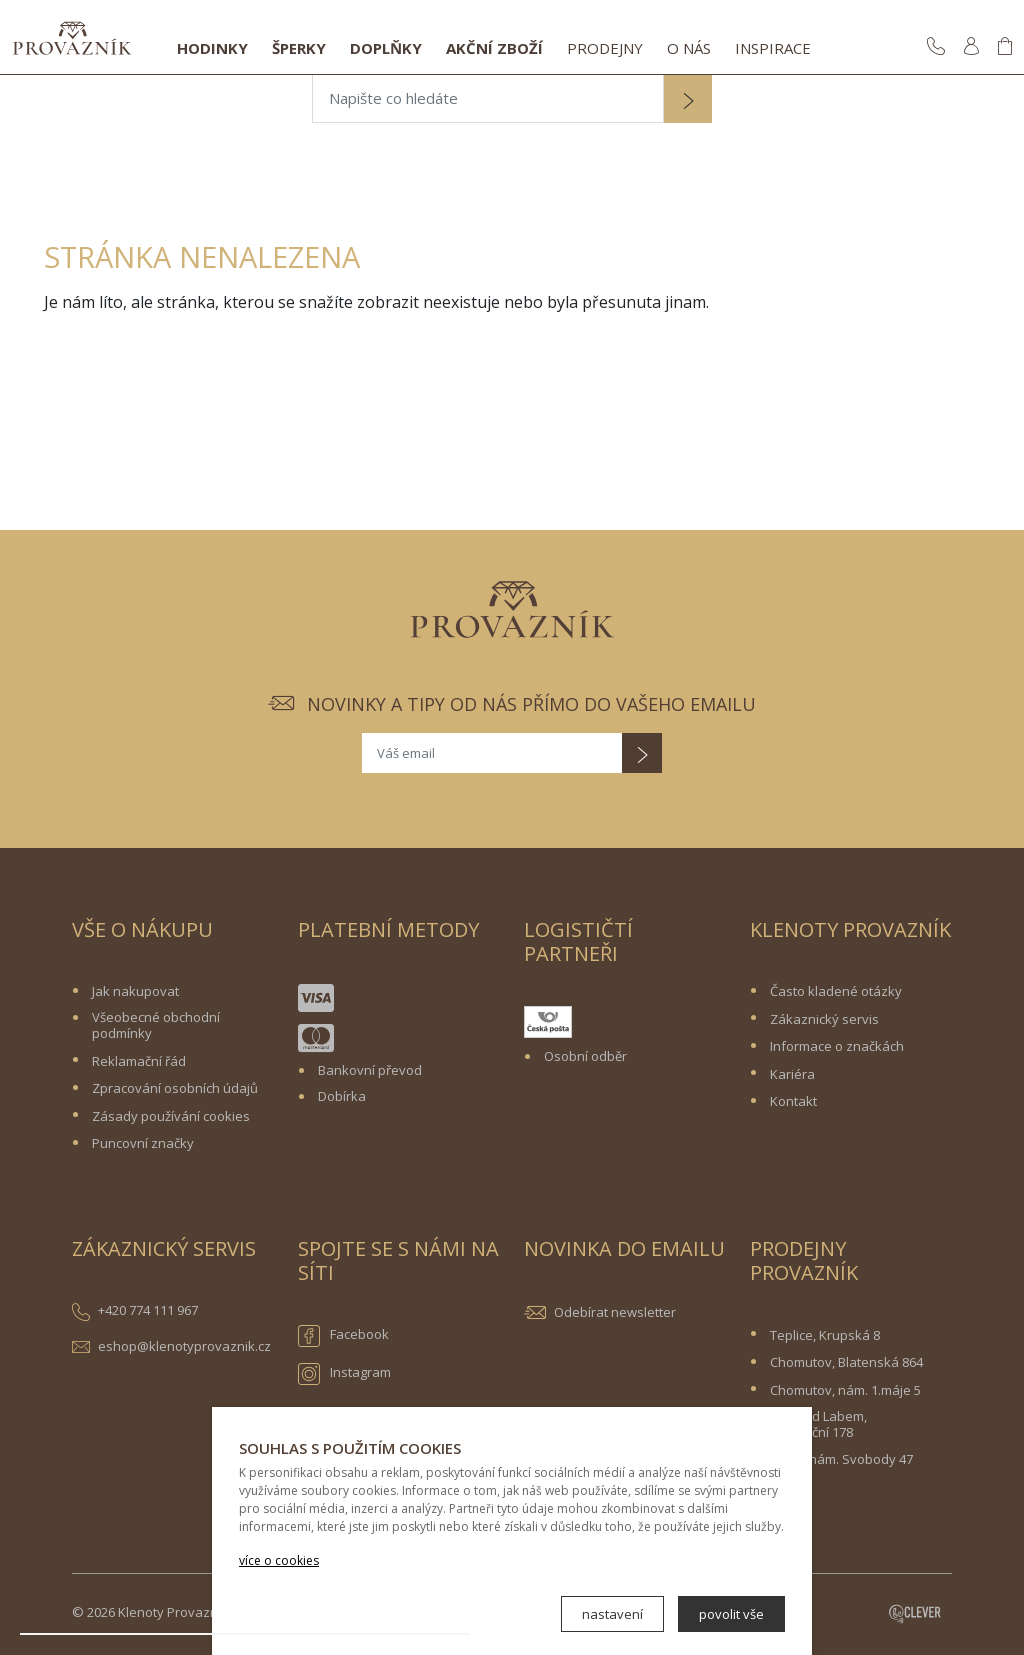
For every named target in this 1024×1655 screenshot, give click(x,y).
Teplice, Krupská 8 (825, 1335)
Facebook (343, 1336)
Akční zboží (494, 48)
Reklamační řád (139, 1061)
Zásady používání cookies (171, 1116)
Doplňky (386, 48)
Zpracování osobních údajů (175, 1088)
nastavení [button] (612, 1614)
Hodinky (212, 48)
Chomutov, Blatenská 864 (846, 1362)
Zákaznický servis (824, 1019)
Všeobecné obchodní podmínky (156, 1025)
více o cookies (279, 1560)
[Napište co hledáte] (488, 99)
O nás (689, 48)
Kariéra (792, 1074)
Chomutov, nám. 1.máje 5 (845, 1390)
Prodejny (605, 48)
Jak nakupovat (135, 991)
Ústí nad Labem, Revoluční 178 (818, 1424)
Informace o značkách (837, 1046)
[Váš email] (492, 753)
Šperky (299, 48)
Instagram (344, 1374)
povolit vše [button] (731, 1614)
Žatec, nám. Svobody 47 (841, 1459)
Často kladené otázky (836, 991)
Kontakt (793, 1101)
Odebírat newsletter (615, 1312)
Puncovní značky (143, 1143)
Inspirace (773, 48)
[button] (688, 101)
